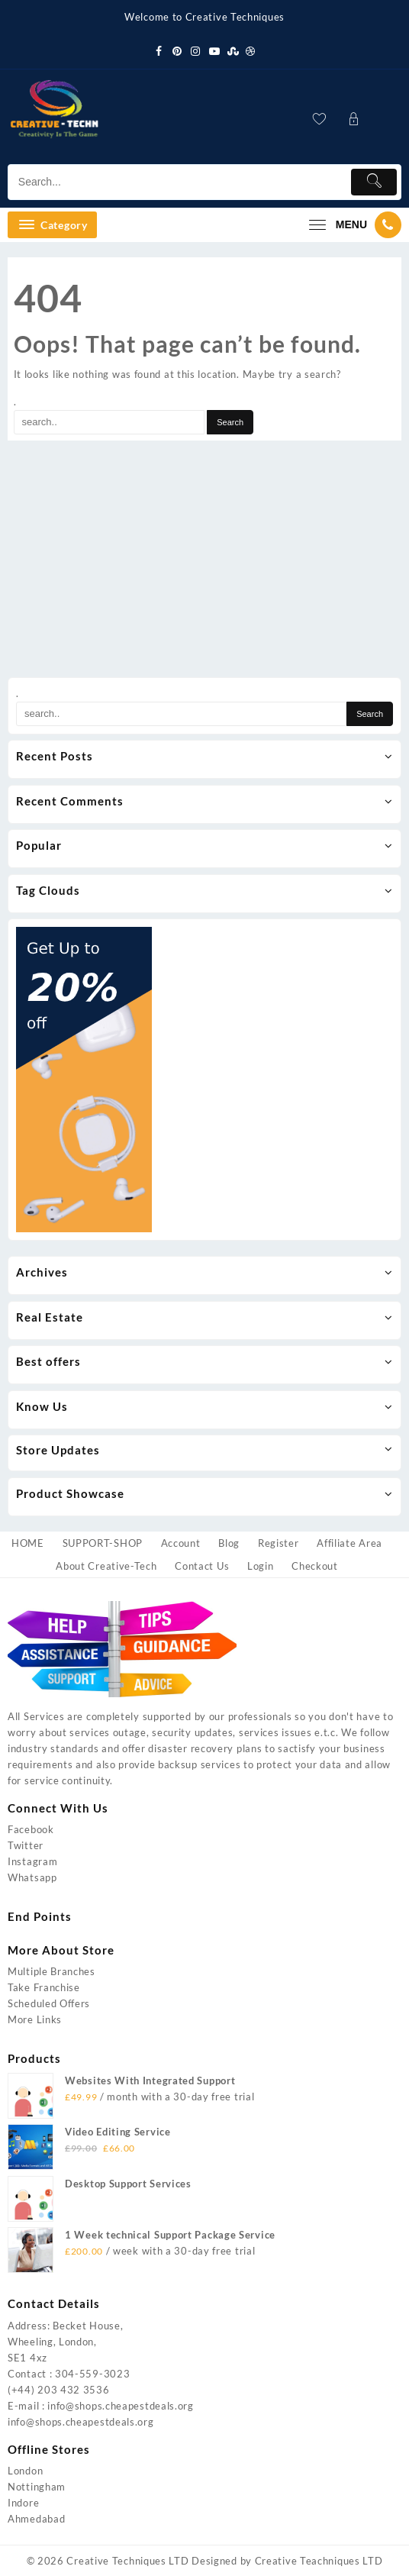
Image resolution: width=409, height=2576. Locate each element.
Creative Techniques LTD (127, 2561)
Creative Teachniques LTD (319, 2561)
